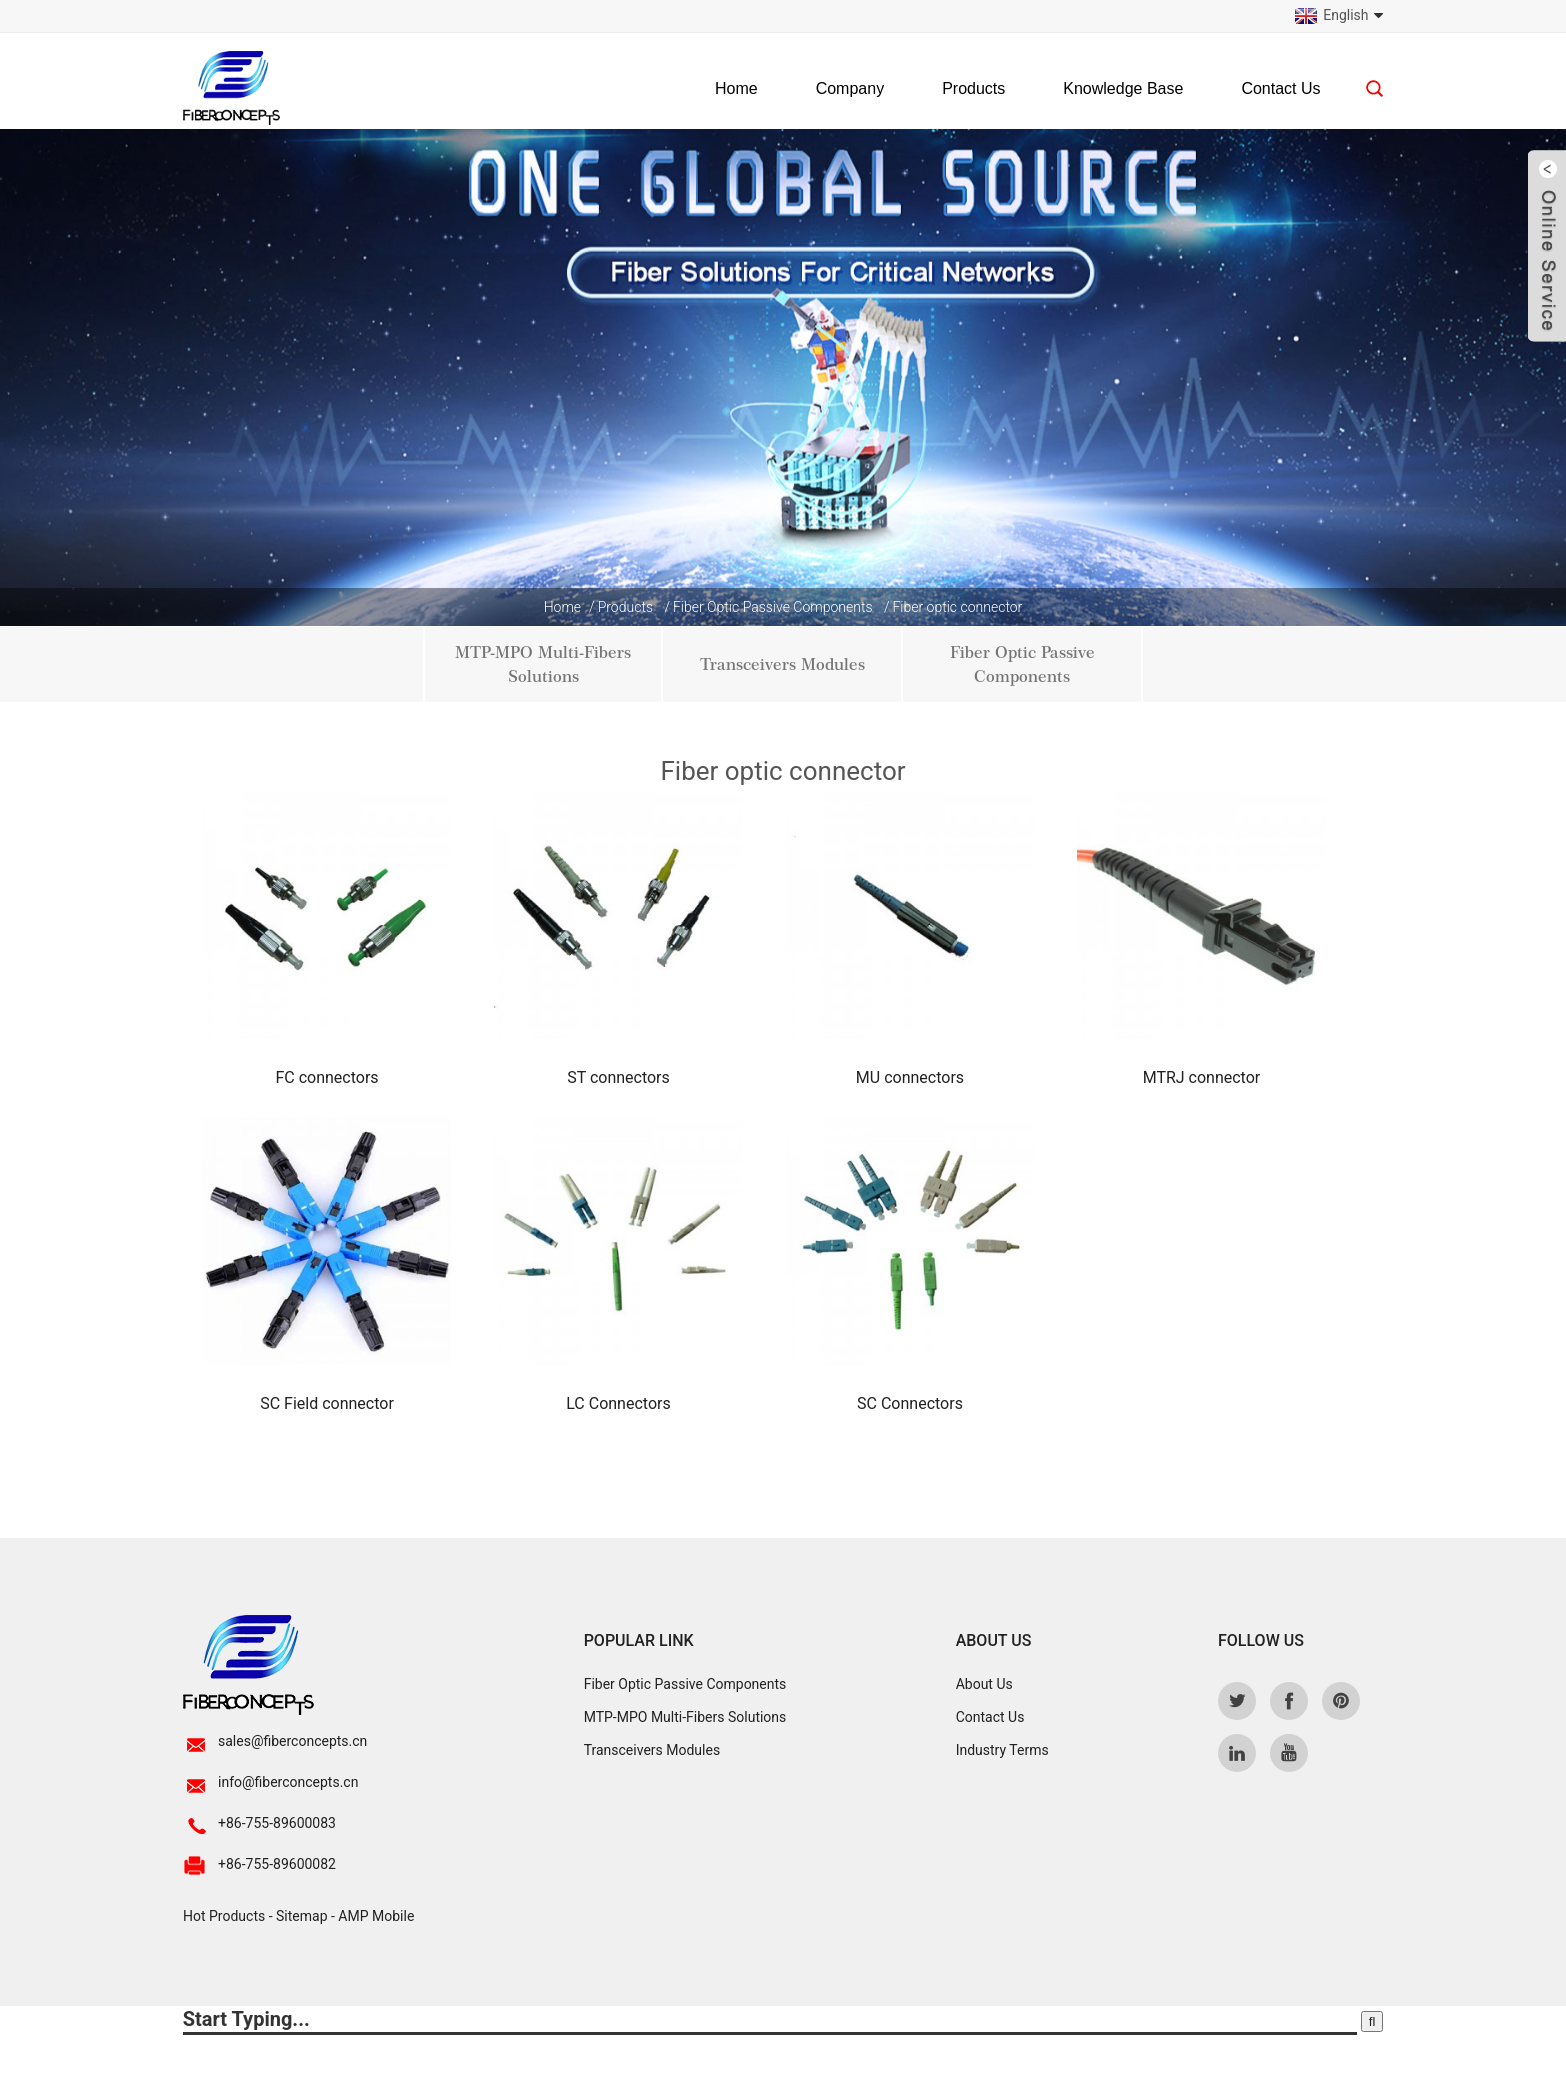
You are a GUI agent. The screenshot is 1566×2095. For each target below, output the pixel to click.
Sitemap (301, 1916)
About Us (984, 1684)
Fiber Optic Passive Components (773, 607)
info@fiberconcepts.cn (288, 1782)
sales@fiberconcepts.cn (292, 1741)
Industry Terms (1002, 1750)
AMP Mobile (376, 1916)
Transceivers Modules (782, 664)
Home (736, 88)
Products (973, 88)
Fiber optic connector (957, 607)
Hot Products (224, 1916)
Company (850, 88)
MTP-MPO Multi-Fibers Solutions (543, 664)
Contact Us (1280, 88)
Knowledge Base (1123, 88)
